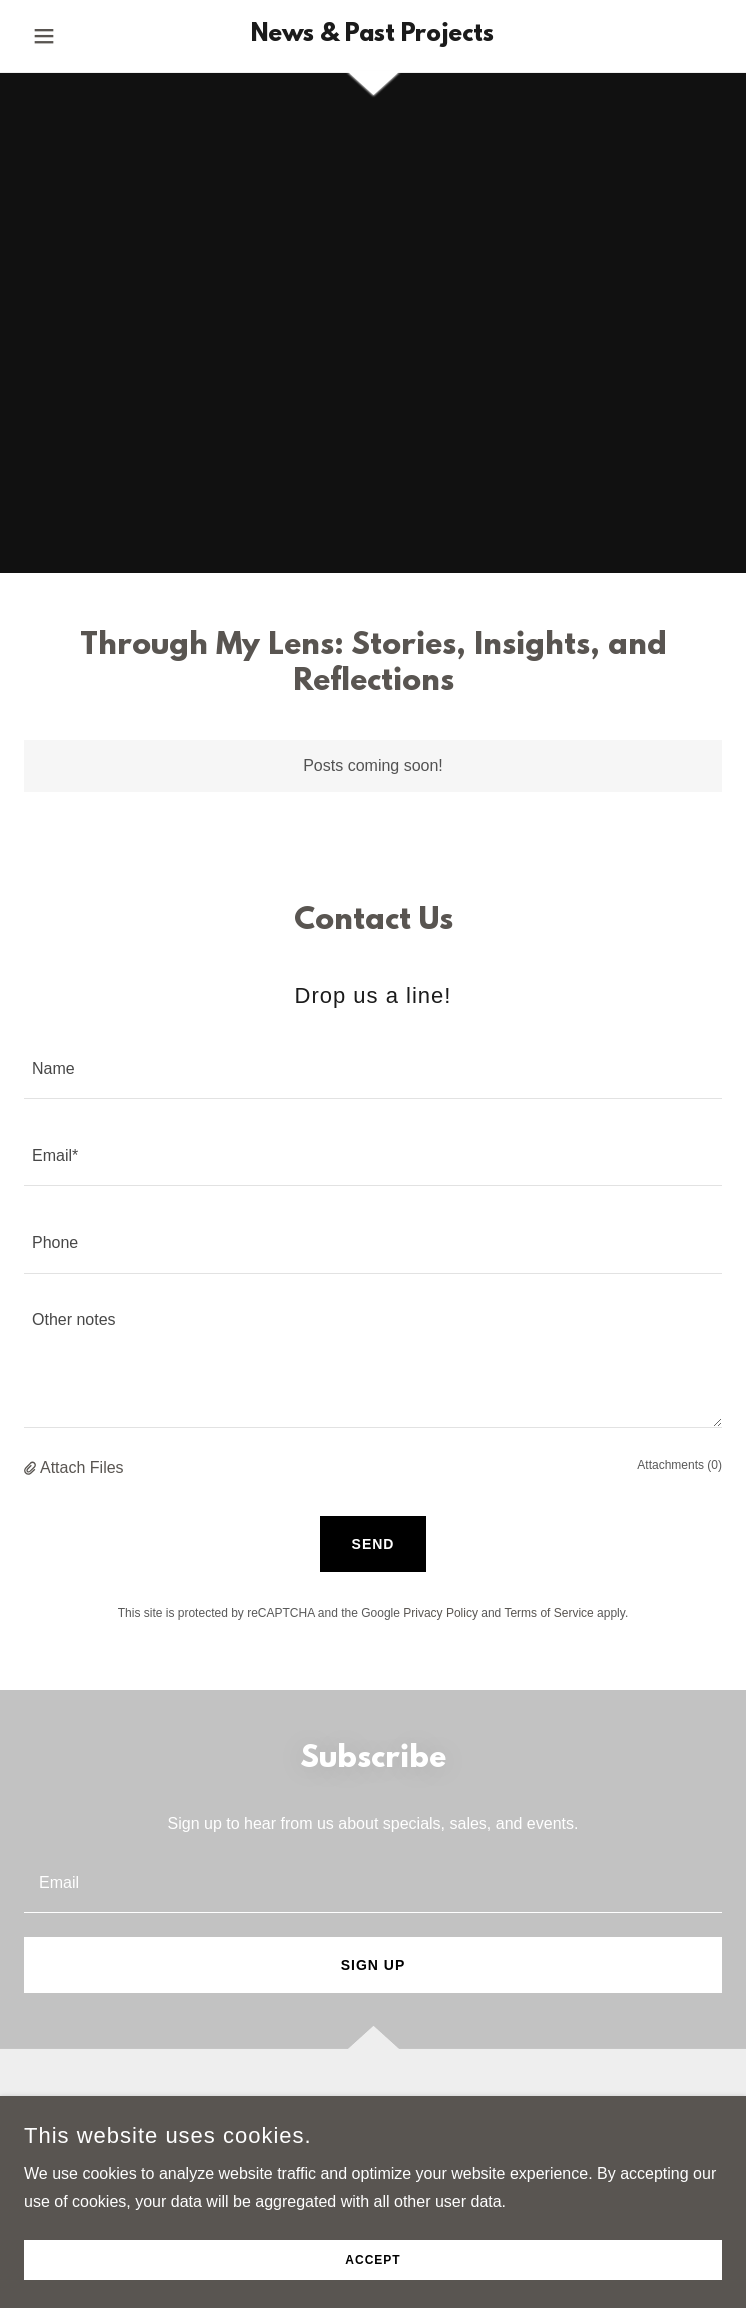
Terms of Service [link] (548, 1613)
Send (373, 1544)
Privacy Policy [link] (440, 1613)
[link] (373, 36)
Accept (372, 2260)
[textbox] (373, 1067)
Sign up (373, 1965)
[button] (76, 36)
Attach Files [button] (82, 1467)
